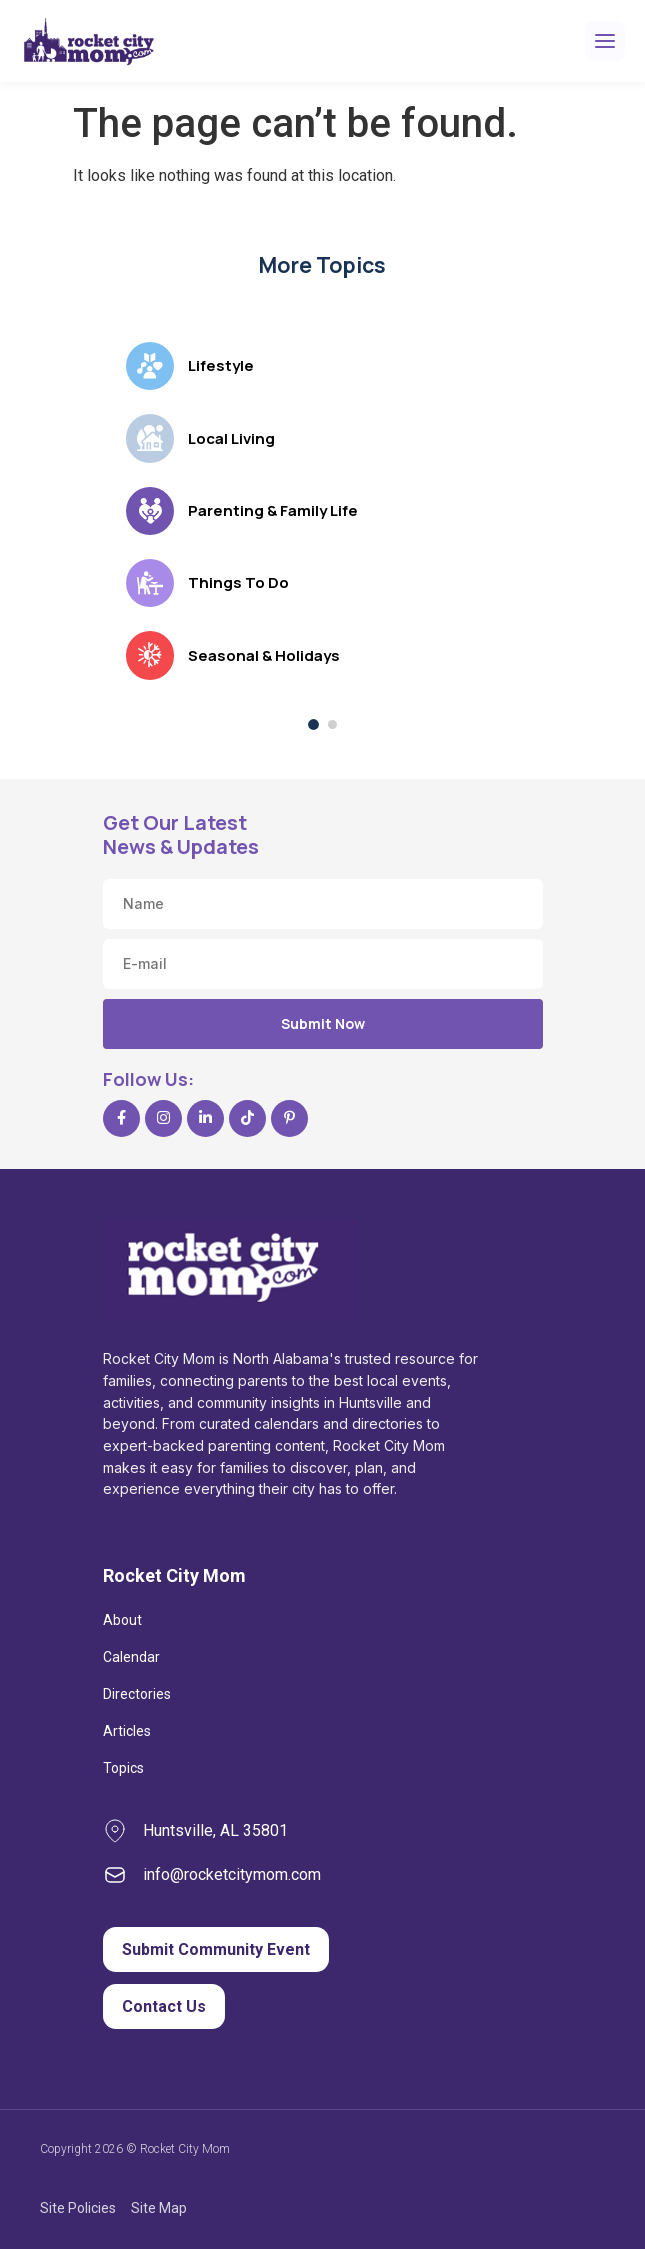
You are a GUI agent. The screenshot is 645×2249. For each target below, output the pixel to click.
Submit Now (323, 1023)
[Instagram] (163, 1118)
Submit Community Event (216, 1949)
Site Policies (78, 2208)
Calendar (131, 1657)
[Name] (323, 904)
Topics (123, 1768)
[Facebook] (121, 1118)
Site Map (159, 2208)
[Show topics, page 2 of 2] (332, 724)
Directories (137, 1694)
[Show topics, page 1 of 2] (313, 724)
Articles (127, 1731)
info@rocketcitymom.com (232, 1874)
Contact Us (164, 2006)
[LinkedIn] (205, 1118)
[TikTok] (247, 1118)
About (122, 1620)
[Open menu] (605, 41)
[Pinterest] (289, 1118)
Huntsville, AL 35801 (215, 1830)
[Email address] (323, 964)
